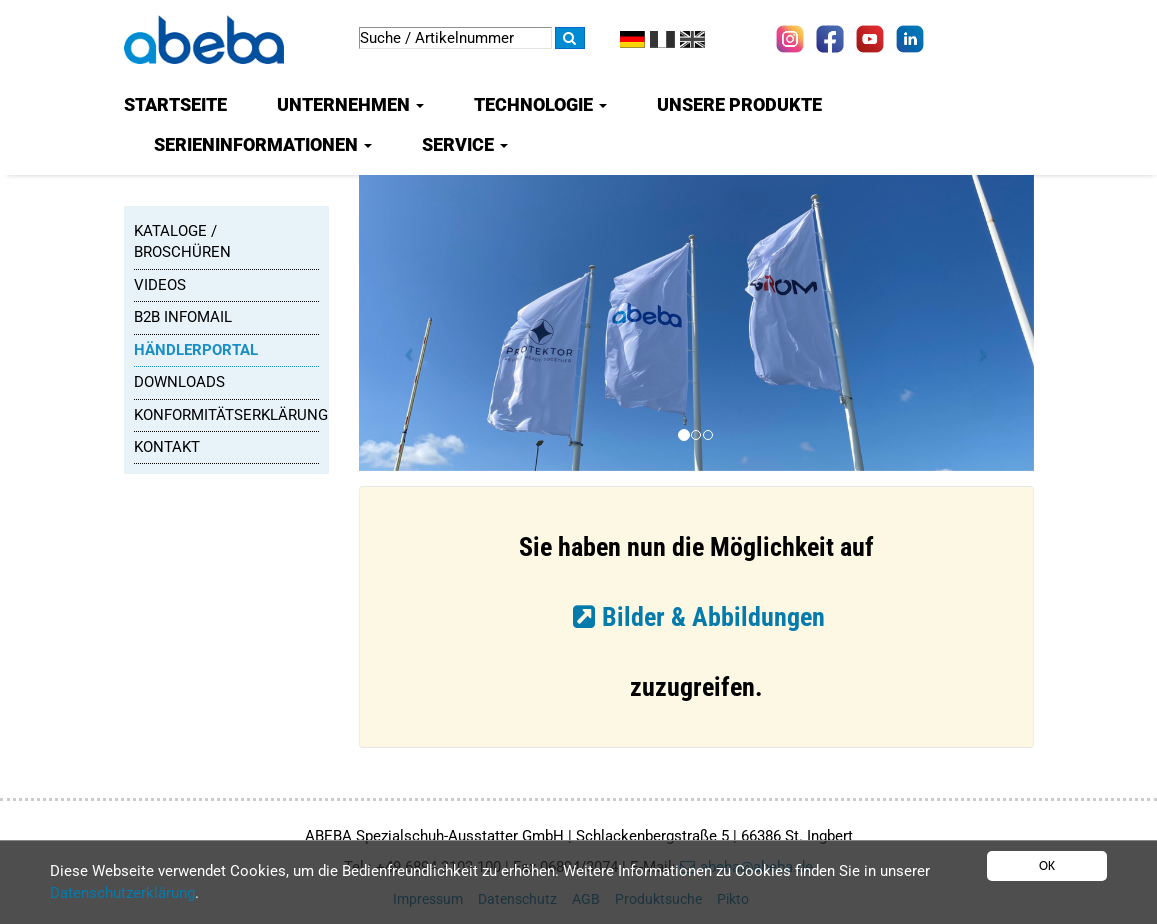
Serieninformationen (263, 144)
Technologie (540, 104)
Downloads (179, 382)
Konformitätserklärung (226, 415)
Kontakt (167, 447)
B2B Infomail (183, 317)
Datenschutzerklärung (122, 893)
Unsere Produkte (739, 104)
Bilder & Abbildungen (713, 617)
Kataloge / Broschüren (182, 241)
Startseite (175, 104)
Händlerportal (196, 350)
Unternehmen (350, 104)
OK (1047, 865)
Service (465, 144)
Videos (160, 285)
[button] (409, 348)
